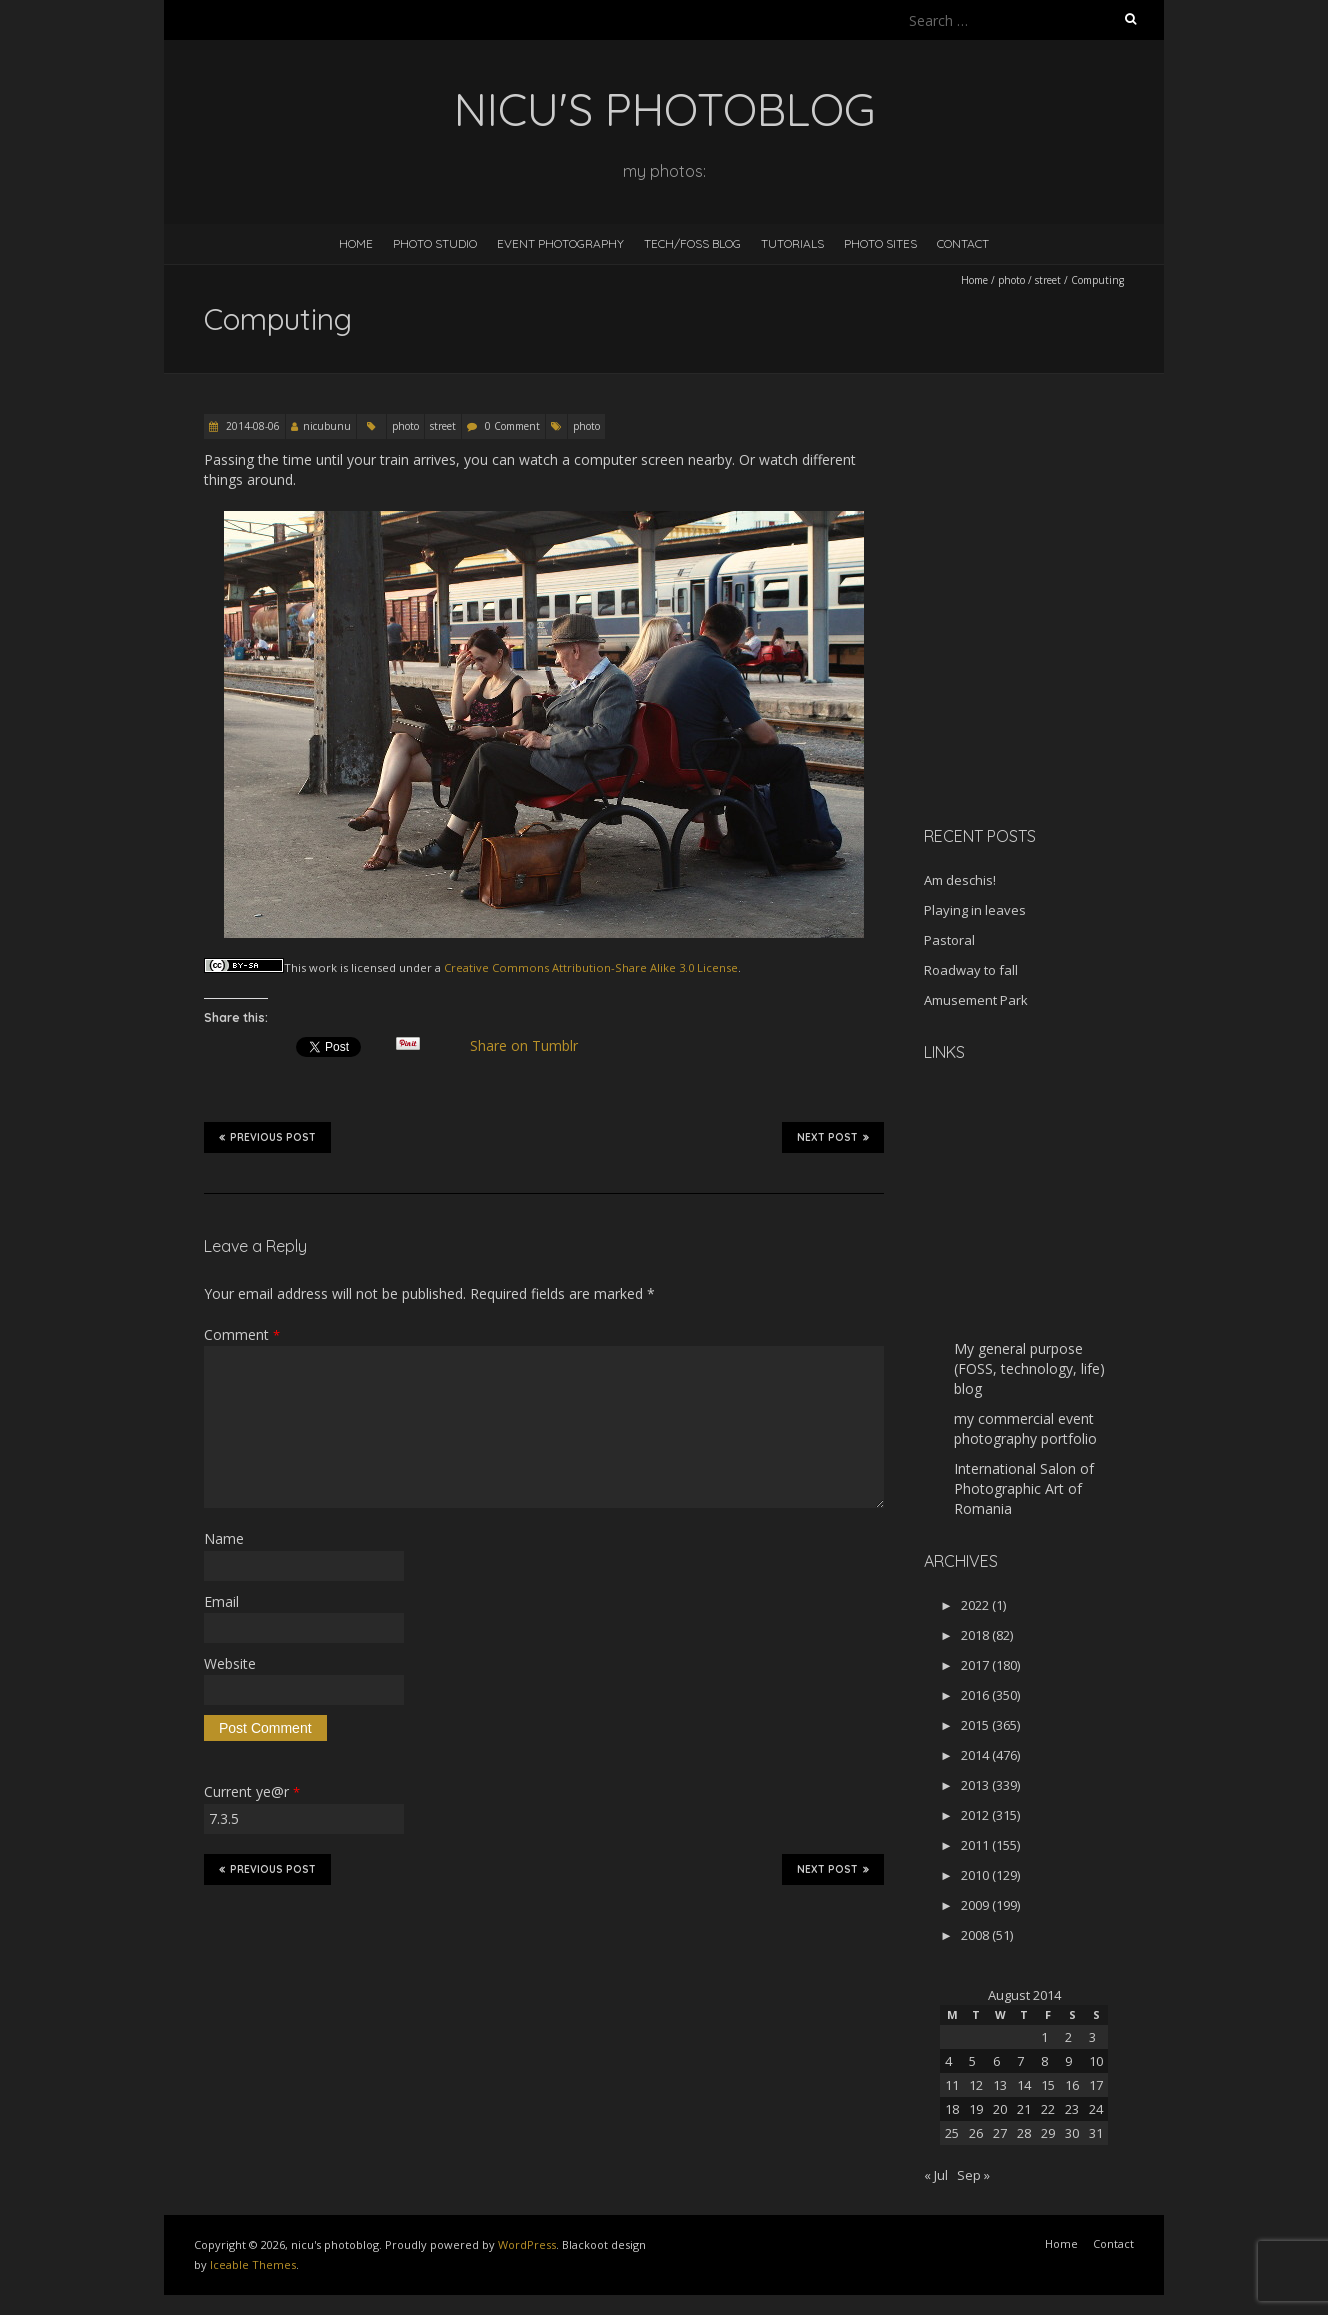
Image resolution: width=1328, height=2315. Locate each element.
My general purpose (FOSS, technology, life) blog (1029, 1368)
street (1048, 280)
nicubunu (327, 426)
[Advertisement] (1049, 669)
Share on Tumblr (532, 1046)
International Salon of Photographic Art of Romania (1024, 1488)
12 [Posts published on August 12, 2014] (976, 2085)
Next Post (833, 1137)
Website (230, 1663)
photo (1011, 280)
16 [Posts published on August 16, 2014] (1072, 2085)
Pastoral (949, 940)
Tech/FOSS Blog (692, 243)
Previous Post (267, 1137)
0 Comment (512, 426)
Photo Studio (435, 243)
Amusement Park (976, 1000)
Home (356, 243)
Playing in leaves (975, 910)
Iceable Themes (253, 2264)
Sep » (973, 2175)
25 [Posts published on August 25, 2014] (952, 2133)
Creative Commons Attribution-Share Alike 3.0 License (591, 967)
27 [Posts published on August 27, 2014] (1000, 2133)
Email (221, 1601)
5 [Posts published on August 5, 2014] (972, 2061)
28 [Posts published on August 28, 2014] (1024, 2133)
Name (224, 1538)
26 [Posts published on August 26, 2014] (976, 2133)
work (323, 967)
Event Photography (560, 243)
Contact (963, 243)
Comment (242, 1334)
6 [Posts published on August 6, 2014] (996, 2061)
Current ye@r (252, 1791)
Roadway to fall (971, 970)
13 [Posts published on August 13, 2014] (1000, 2085)
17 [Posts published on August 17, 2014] (1096, 2085)
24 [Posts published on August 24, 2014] (1096, 2109)
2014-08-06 (251, 426)
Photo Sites (880, 243)
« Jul (936, 2175)
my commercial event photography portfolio (1025, 1428)
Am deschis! (960, 880)
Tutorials (792, 243)
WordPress (527, 2244)
